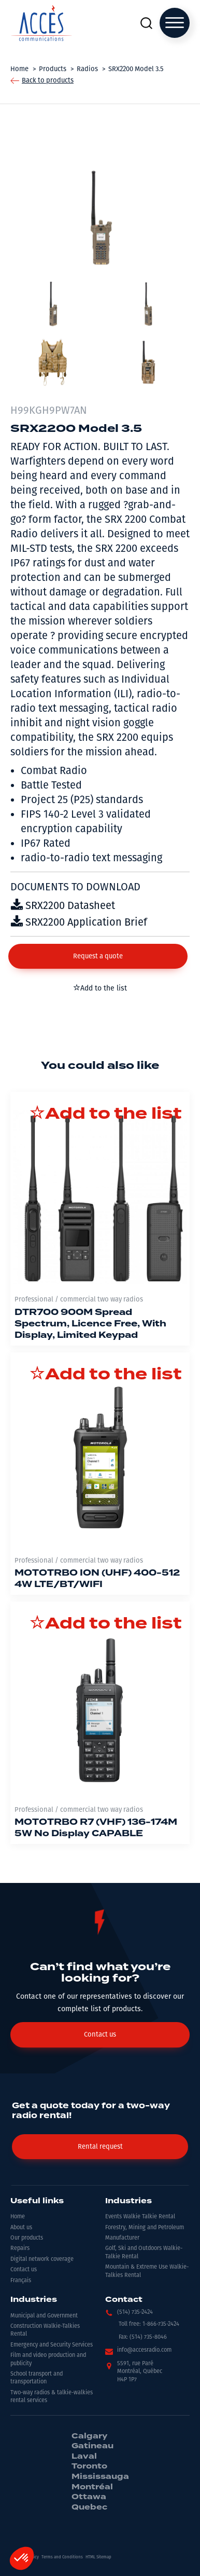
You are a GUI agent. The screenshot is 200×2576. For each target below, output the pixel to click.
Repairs (20, 2248)
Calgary (89, 2436)
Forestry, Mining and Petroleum (144, 2227)
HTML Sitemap (98, 2557)
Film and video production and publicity (48, 2359)
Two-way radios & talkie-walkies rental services (51, 2396)
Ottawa (89, 2497)
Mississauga (100, 2477)
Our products (26, 2237)
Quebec (89, 2507)
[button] (98, 956)
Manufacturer (122, 2237)
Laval (84, 2456)
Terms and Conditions (62, 2557)
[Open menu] (175, 23)
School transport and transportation (36, 2377)
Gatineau (92, 2446)
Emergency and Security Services (51, 2344)
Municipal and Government (44, 2315)
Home (17, 2216)
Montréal (92, 2487)
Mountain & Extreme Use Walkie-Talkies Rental (147, 2270)
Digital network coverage (42, 2259)
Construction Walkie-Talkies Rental (45, 2330)
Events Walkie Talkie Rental (140, 2216)
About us (21, 2227)
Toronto (89, 2466)
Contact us (23, 2269)
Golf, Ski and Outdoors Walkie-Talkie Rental (143, 2252)
